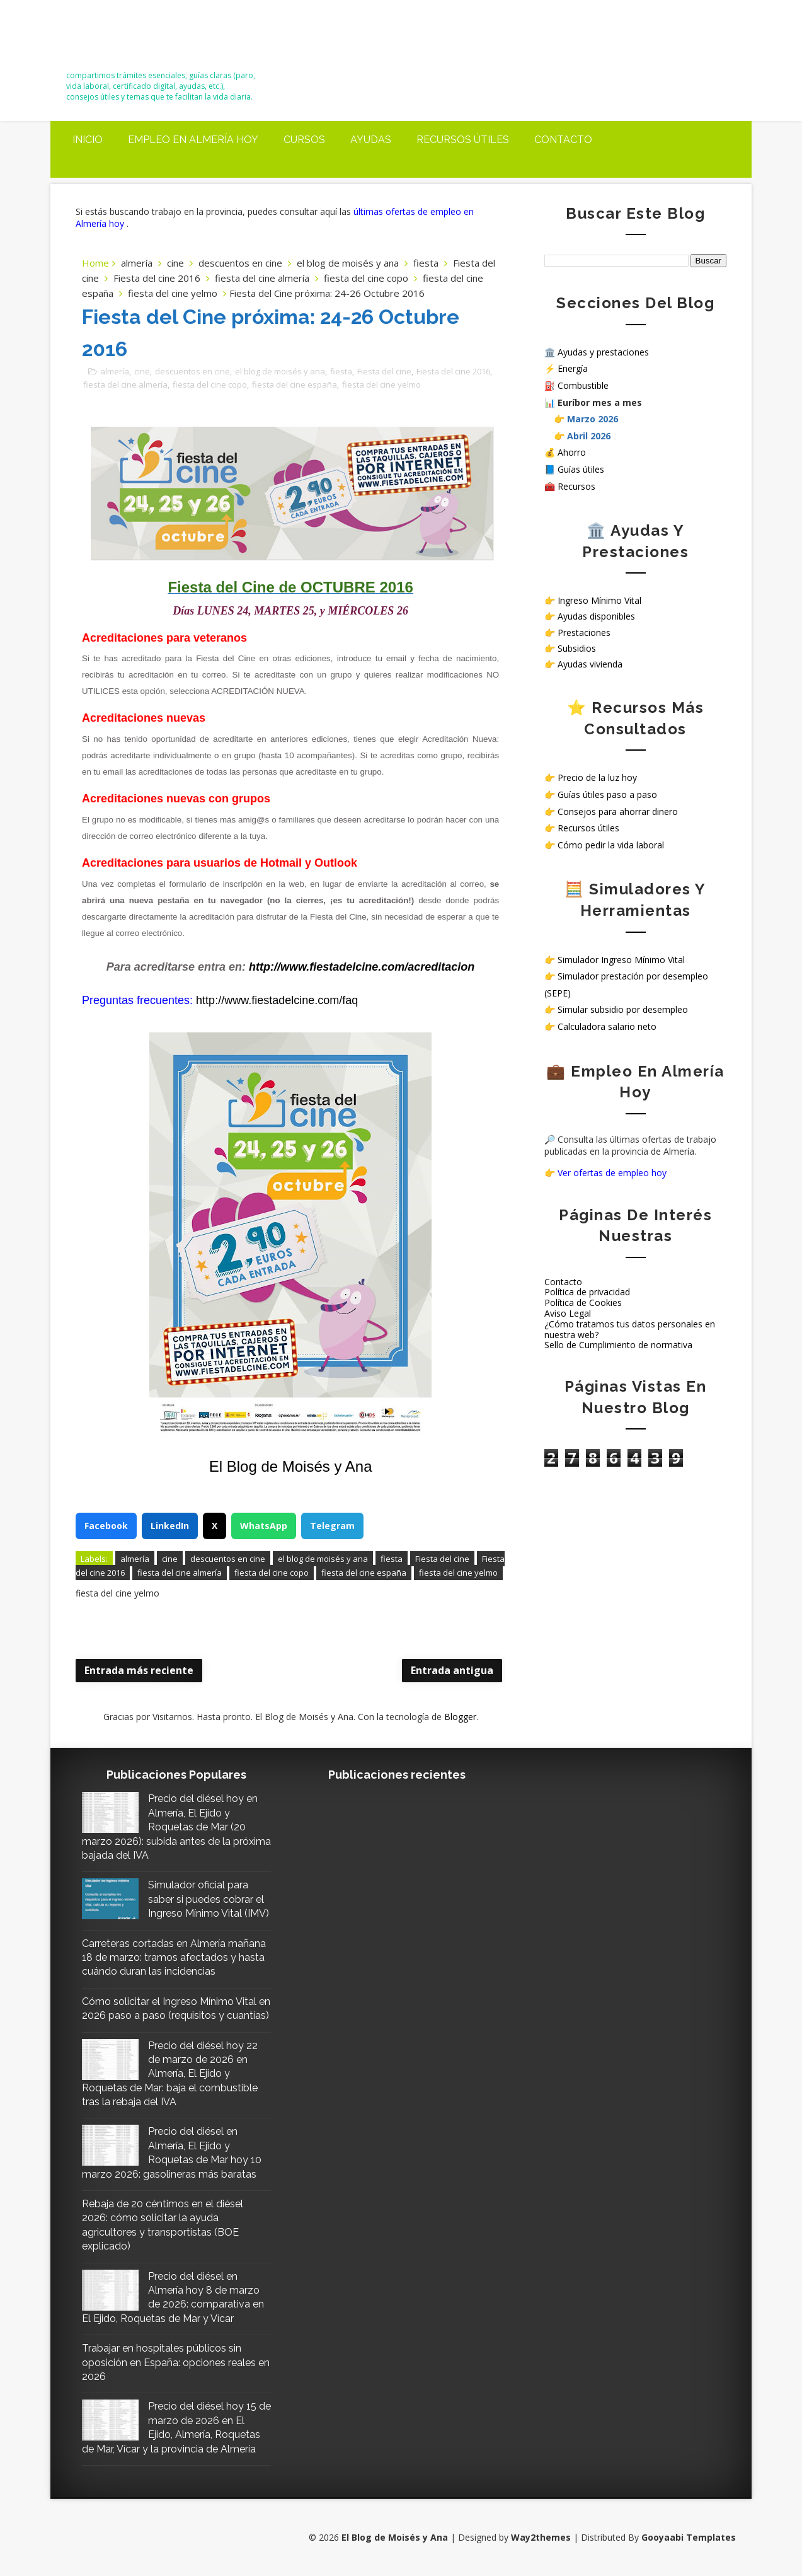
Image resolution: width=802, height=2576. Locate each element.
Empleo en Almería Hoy (193, 140)
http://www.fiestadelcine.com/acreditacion (361, 967)
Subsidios (577, 648)
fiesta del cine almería (262, 278)
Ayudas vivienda (590, 664)
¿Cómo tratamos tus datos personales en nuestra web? (629, 1329)
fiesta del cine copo (366, 278)
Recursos (576, 486)
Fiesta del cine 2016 (156, 278)
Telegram (332, 1526)
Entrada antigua (452, 1670)
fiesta (425, 263)
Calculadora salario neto (607, 1026)
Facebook (106, 1526)
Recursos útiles (462, 140)
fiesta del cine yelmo (172, 293)
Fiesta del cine (384, 371)
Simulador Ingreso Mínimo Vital (621, 960)
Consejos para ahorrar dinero (618, 811)
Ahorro (572, 452)
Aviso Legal (567, 1313)
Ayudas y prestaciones (603, 352)
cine (175, 263)
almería (136, 263)
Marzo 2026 (592, 419)
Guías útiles (581, 469)
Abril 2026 (588, 436)
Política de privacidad (587, 1292)
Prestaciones (584, 632)
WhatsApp (263, 1526)
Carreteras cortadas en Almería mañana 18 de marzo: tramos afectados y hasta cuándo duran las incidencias (174, 1958)
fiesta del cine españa (294, 384)
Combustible (583, 385)
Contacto (563, 140)
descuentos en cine (240, 263)
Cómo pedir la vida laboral (611, 845)
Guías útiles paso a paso (607, 794)
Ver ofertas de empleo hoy (612, 1173)
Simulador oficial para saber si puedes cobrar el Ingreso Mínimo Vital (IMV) (208, 1899)
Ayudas (370, 140)
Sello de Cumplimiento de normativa (618, 1345)
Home (95, 263)
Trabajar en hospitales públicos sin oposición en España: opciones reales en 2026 (176, 2362)
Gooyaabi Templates (688, 2537)
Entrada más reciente (138, 1670)
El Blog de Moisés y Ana (136, 39)
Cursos (304, 140)
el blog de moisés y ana (348, 263)
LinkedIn (170, 1526)
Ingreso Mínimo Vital (599, 600)
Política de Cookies (583, 1302)
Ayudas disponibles (596, 616)
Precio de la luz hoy (597, 777)
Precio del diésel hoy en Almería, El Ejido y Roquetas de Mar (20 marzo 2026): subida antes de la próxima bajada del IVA (176, 1827)
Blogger (460, 1717)
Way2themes (541, 2537)
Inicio (87, 140)
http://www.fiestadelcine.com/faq (277, 1000)
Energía (573, 368)
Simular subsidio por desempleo (623, 1009)
